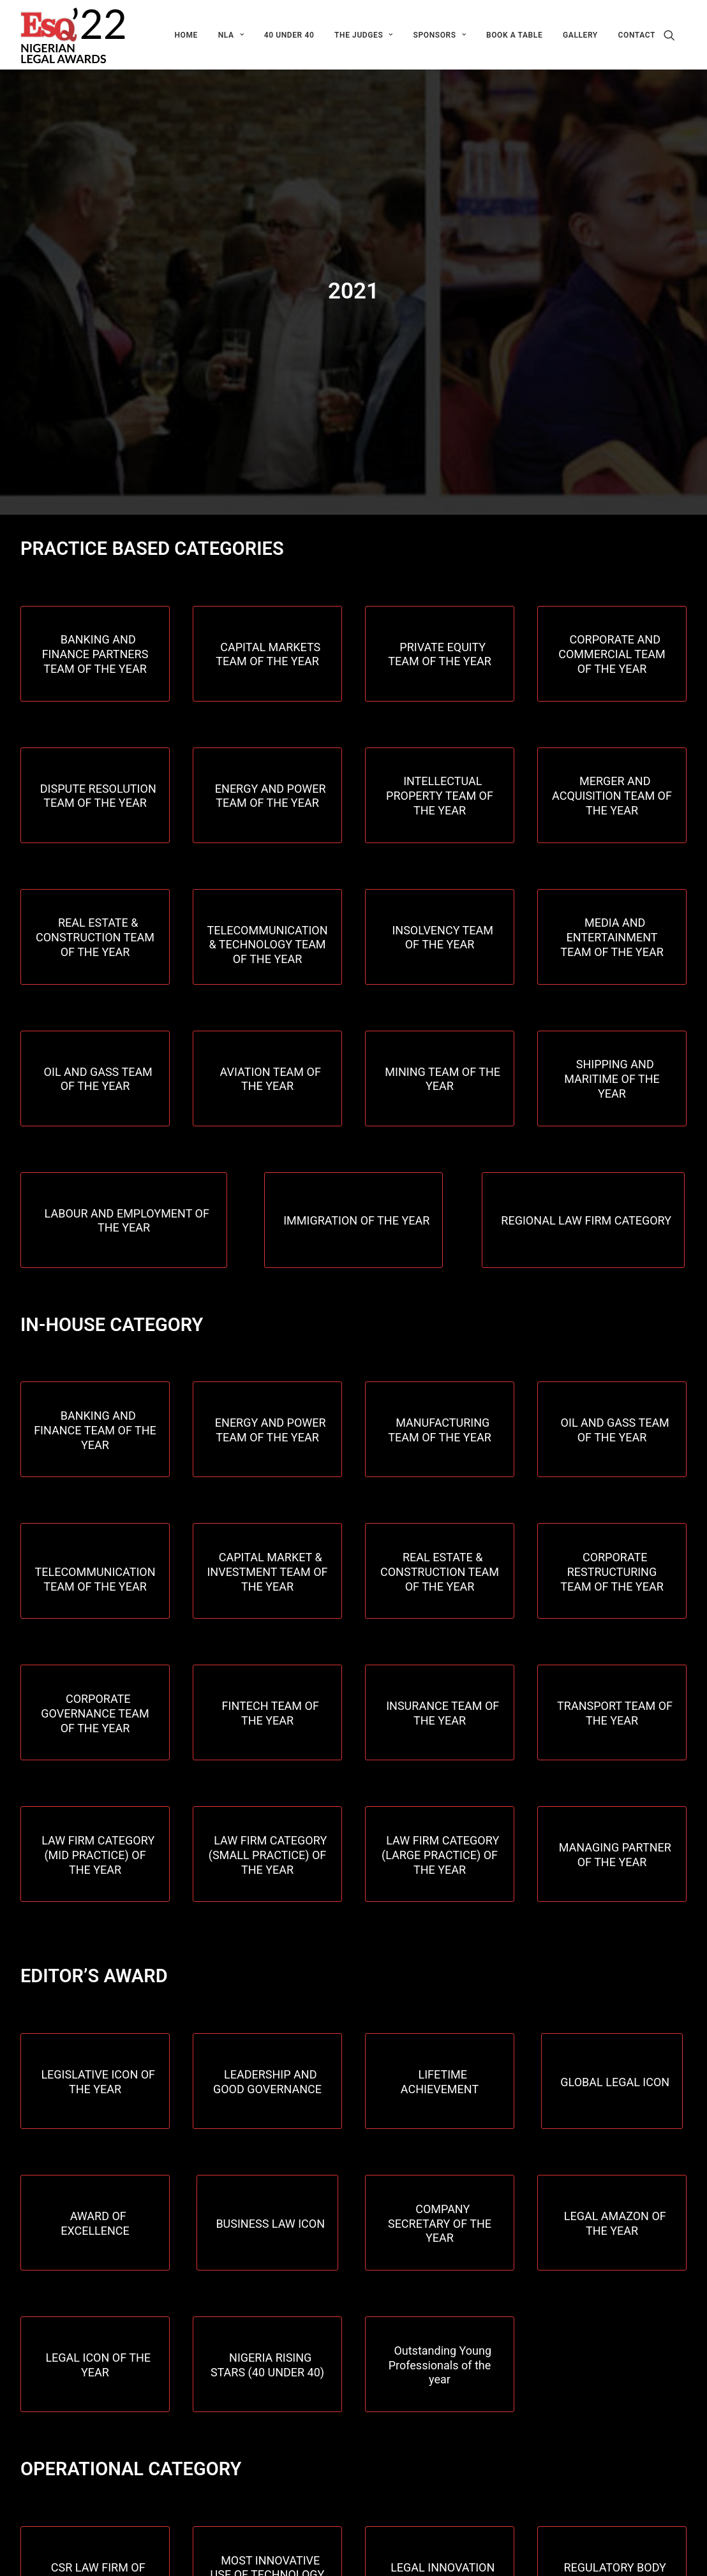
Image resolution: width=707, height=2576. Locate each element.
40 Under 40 (289, 35)
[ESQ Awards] (74, 34)
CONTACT (636, 35)
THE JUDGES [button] (363, 35)
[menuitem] (185, 35)
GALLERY (580, 35)
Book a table (514, 35)
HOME (185, 35)
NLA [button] (231, 35)
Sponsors (439, 35)
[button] (675, 35)
